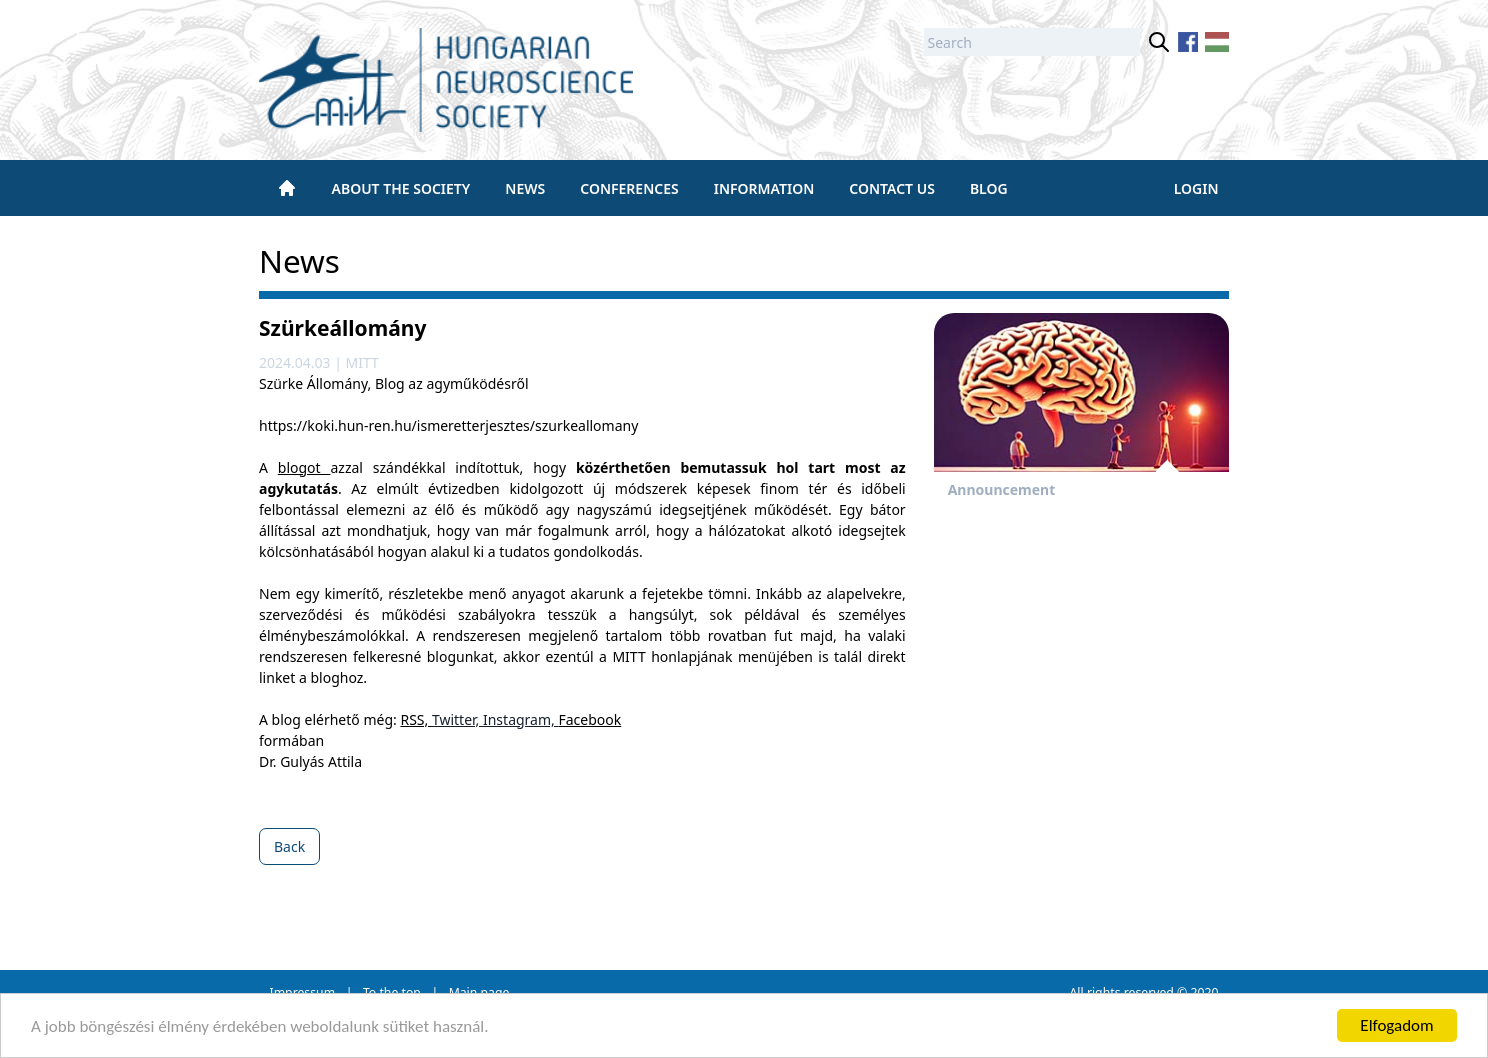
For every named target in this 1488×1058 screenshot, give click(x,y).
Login (1196, 188)
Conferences (629, 188)
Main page (479, 992)
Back (289, 846)
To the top (392, 992)
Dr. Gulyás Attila (310, 761)
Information (764, 188)
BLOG (989, 188)
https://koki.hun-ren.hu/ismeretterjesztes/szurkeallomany (448, 425)
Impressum (303, 992)
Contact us (892, 188)
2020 (1204, 992)
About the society (401, 188)
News (525, 188)
